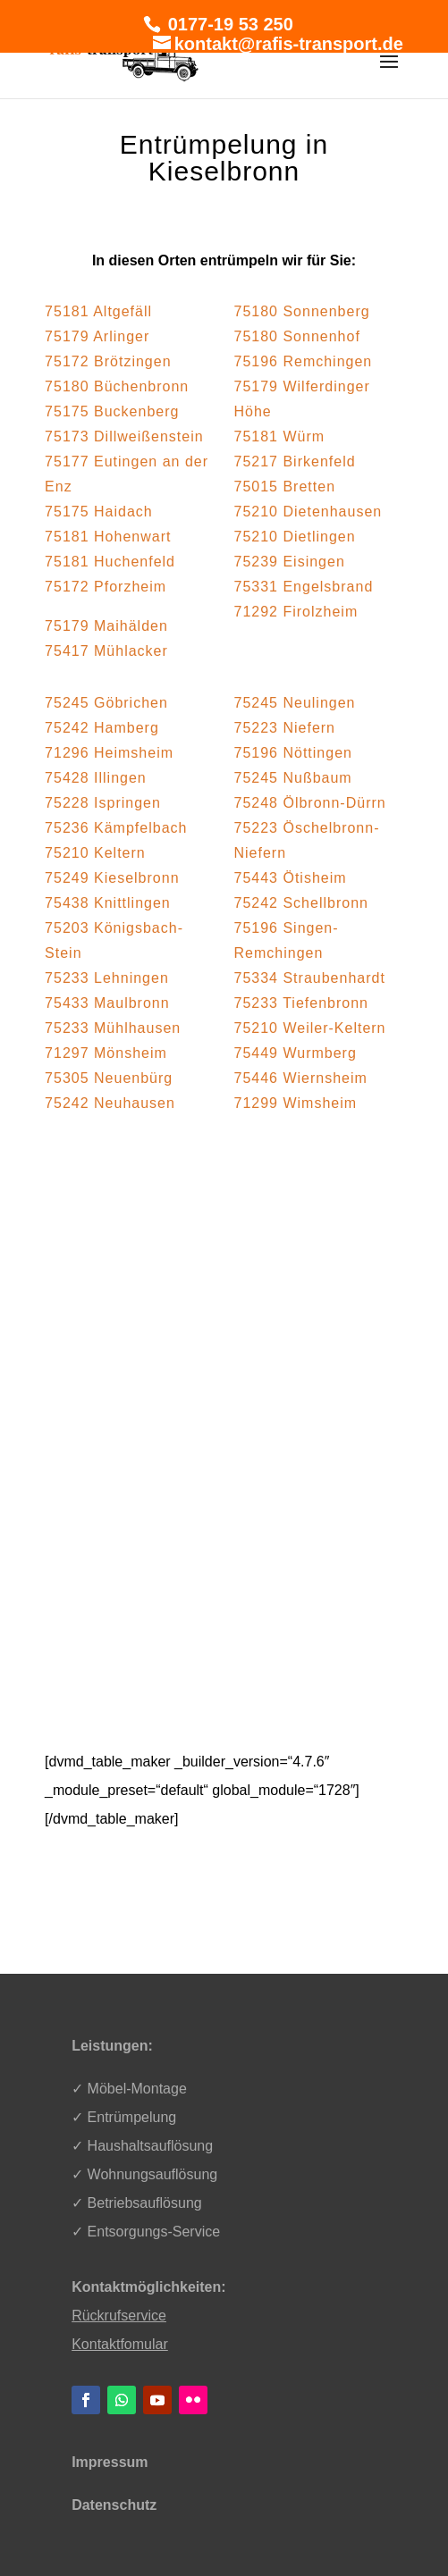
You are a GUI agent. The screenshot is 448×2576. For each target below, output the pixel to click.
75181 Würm (279, 436)
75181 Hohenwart (108, 536)
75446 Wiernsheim (301, 1078)
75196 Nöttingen (293, 752)
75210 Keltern (95, 852)
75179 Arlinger (97, 336)
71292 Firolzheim (296, 611)
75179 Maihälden (106, 626)
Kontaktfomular (120, 2344)
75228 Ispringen (103, 802)
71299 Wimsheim (296, 1103)
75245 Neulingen (295, 702)
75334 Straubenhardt (309, 978)
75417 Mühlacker (106, 651)
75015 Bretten (285, 486)
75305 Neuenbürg (109, 1078)
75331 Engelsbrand (304, 586)
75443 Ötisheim (290, 877)
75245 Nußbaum (293, 777)
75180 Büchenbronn (117, 386)
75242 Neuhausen (110, 1103)
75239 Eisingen (289, 561)
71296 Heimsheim (109, 752)
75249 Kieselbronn (112, 877)
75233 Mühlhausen (113, 1028)
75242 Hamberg (102, 727)
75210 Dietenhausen (308, 511)
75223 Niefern (285, 727)
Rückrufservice (119, 2315)
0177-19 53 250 (228, 24)
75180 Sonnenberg (302, 311)
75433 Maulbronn (107, 1003)
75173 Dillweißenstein (124, 436)
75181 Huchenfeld (110, 561)
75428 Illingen (96, 777)
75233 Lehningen (107, 978)
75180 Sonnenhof (297, 336)
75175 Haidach (99, 511)
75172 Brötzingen (108, 361)
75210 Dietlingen (295, 536)
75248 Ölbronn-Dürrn (310, 802)
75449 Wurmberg (295, 1053)
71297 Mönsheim (106, 1053)
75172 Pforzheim (105, 586)
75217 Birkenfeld (295, 461)
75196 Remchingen (303, 361)
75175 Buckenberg (112, 411)
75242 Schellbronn (301, 902)
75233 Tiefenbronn (301, 1003)
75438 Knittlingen (108, 902)
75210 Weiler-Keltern (310, 1028)
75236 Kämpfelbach (116, 827)
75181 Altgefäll (98, 311)
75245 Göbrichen (106, 702)
